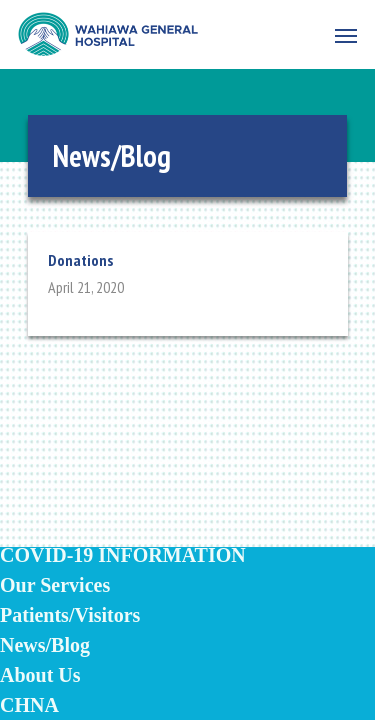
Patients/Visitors (70, 615)
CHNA (29, 705)
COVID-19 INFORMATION (123, 555)
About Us (40, 675)
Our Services (55, 585)
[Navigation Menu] (346, 35)
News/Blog (45, 645)
